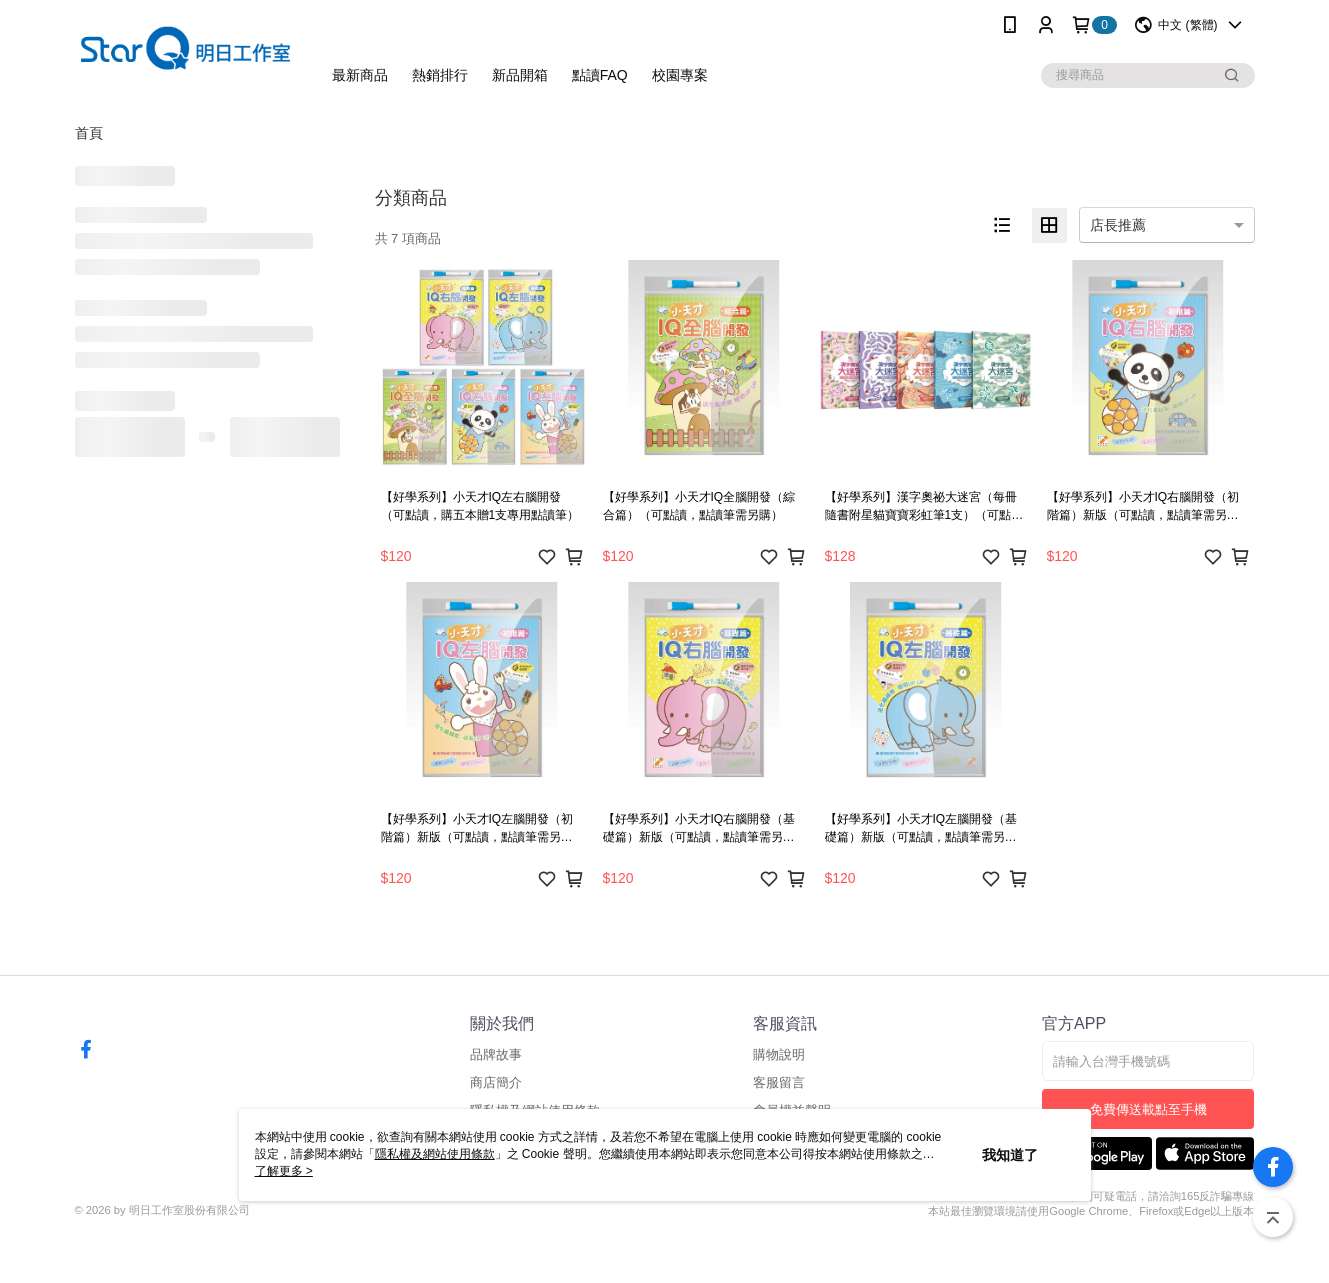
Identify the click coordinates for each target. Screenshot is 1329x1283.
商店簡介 (496, 1082)
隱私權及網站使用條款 (435, 1154)
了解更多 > (284, 1171)
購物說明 (779, 1054)
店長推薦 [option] (1118, 225)
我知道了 (1010, 1155)
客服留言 (779, 1082)
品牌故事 (496, 1054)
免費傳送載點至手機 (1148, 1109)
